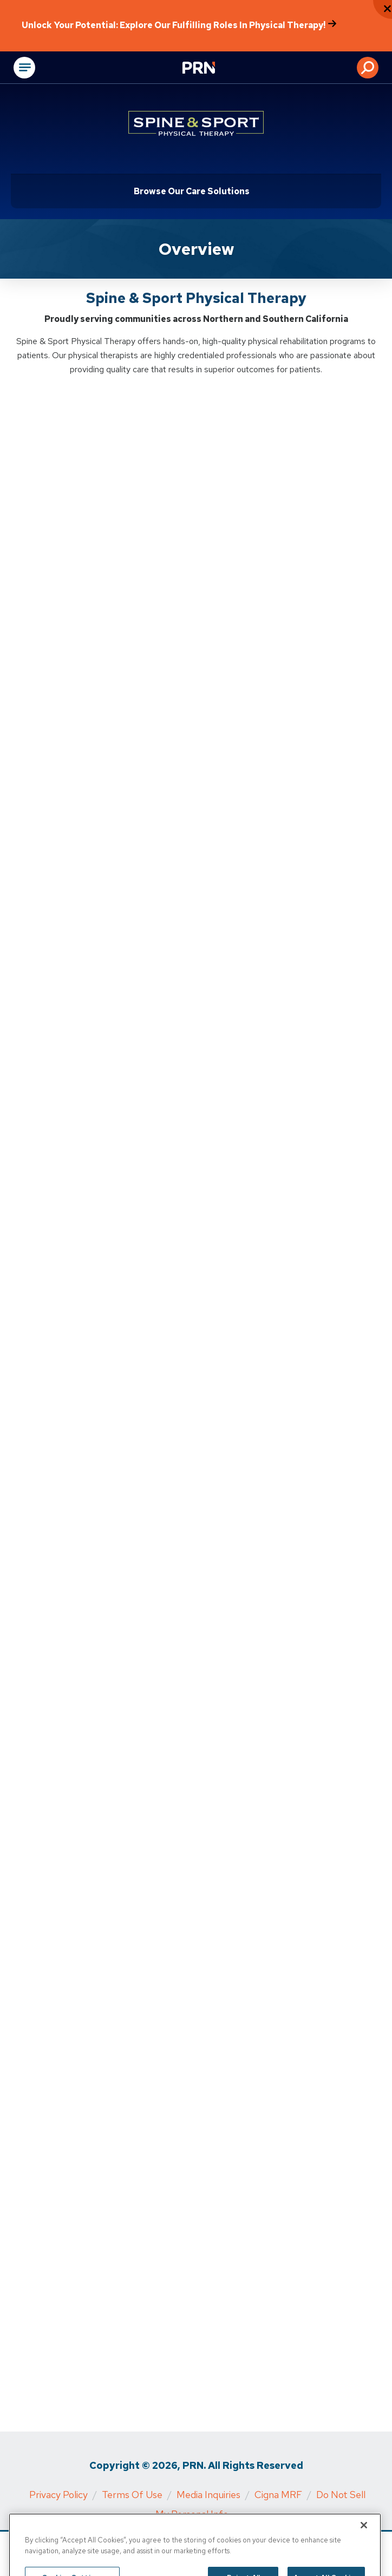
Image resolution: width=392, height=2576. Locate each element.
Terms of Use (132, 2494)
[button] (367, 67)
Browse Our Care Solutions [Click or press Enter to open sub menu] (192, 191)
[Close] (364, 2537)
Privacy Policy (58, 2494)
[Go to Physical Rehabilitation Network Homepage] (212, 69)
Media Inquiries (208, 2494)
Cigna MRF (278, 2494)
